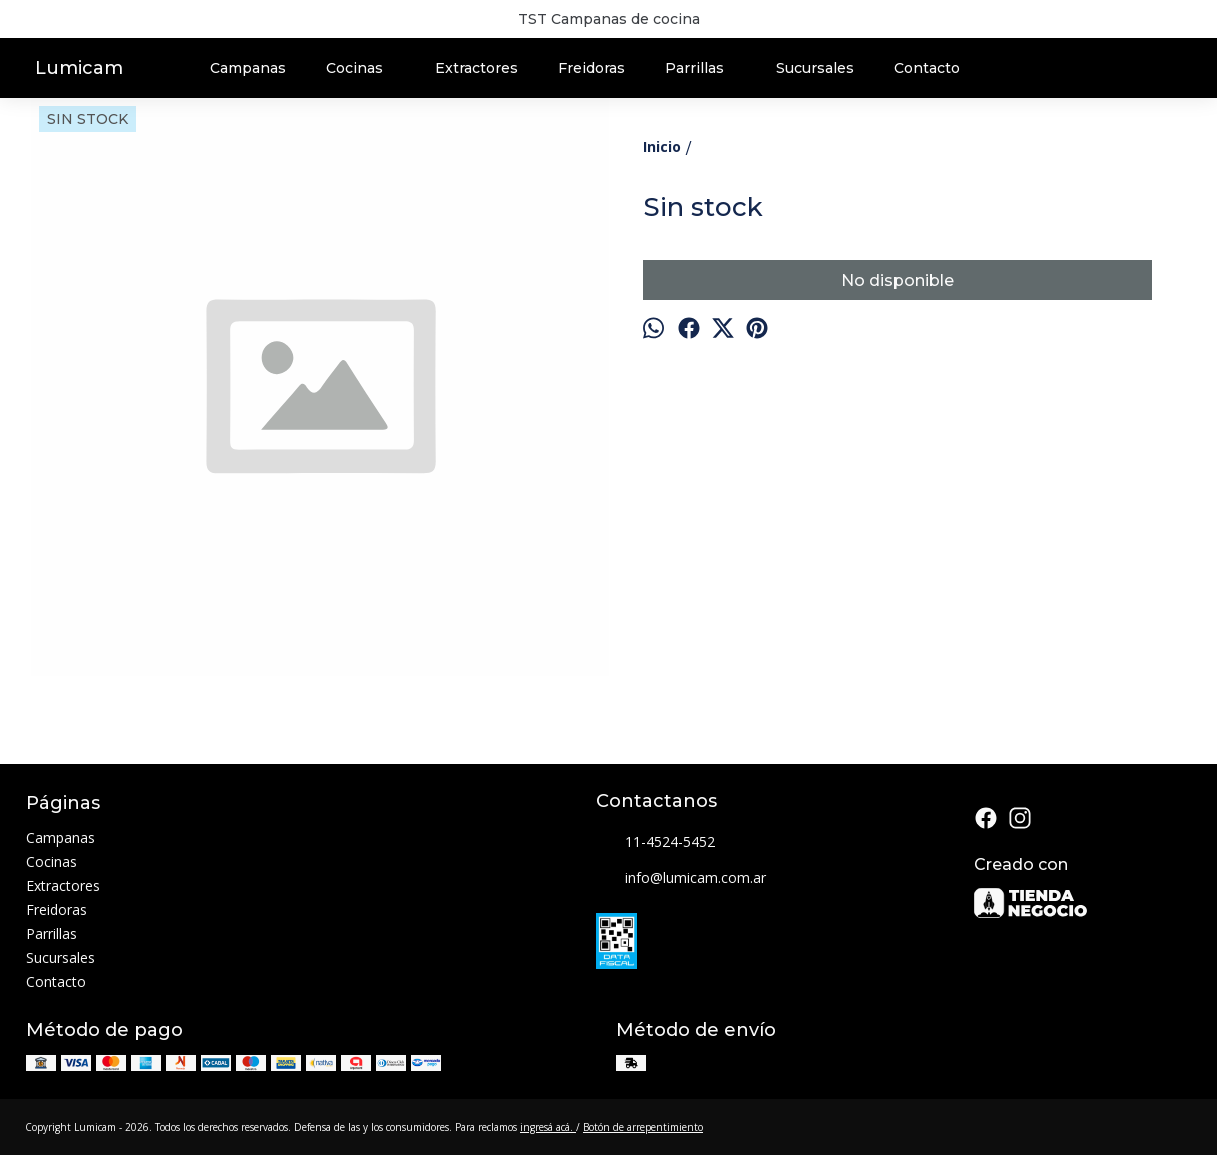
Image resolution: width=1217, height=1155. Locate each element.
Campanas (248, 68)
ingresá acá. (548, 1127)
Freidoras (591, 68)
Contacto (927, 68)
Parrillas (704, 68)
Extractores (476, 68)
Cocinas (364, 68)
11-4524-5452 (655, 843)
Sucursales (815, 68)
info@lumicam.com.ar (681, 879)
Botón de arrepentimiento (643, 1127)
